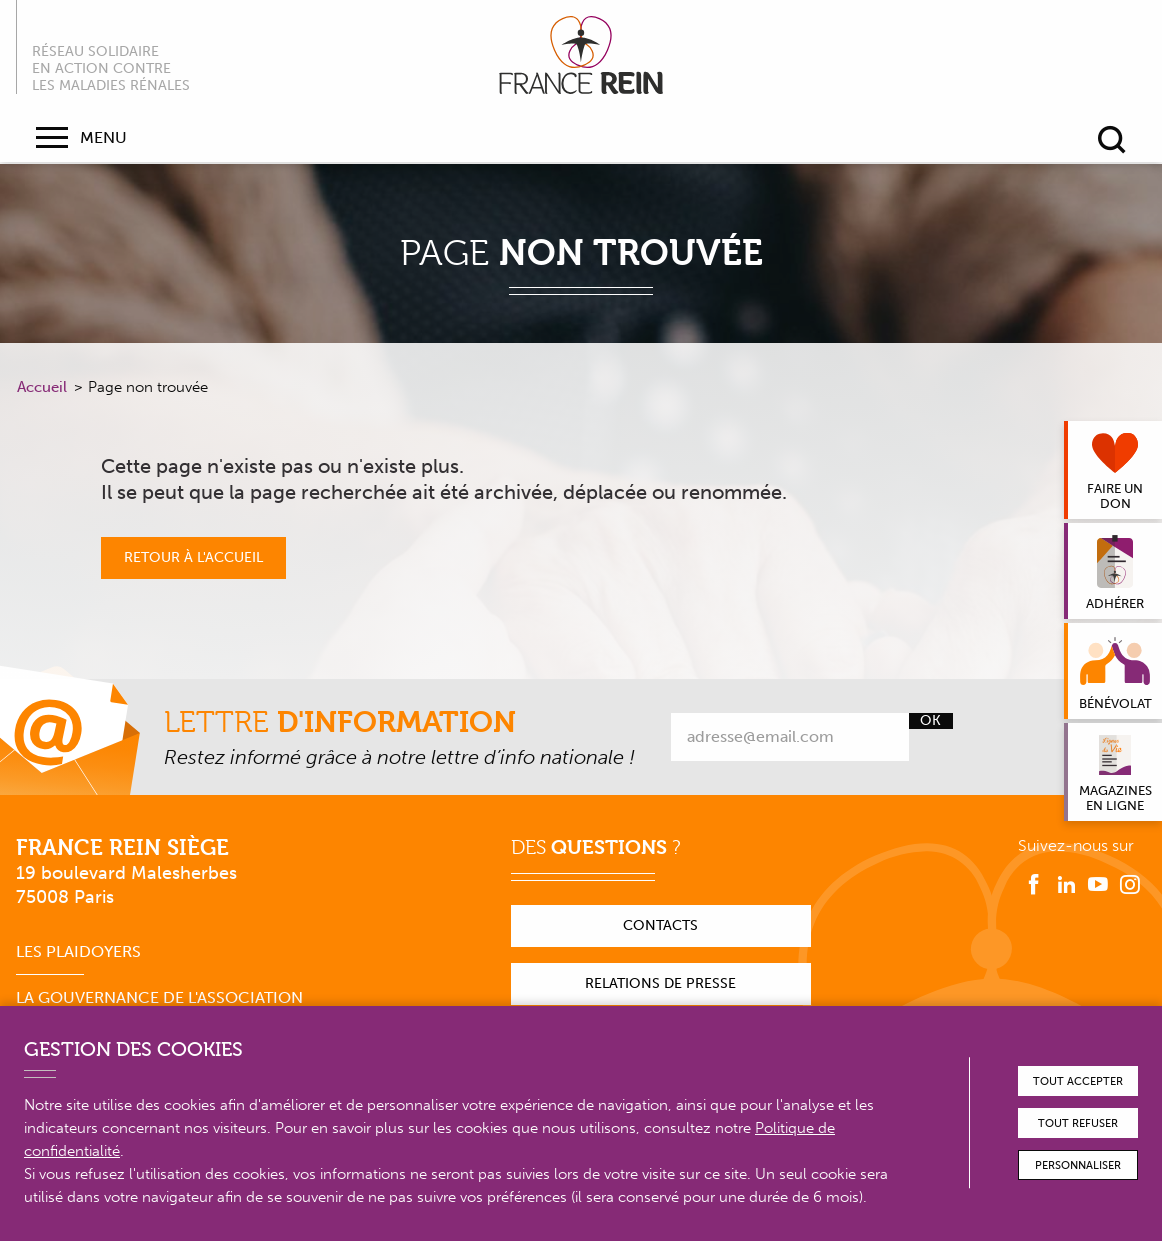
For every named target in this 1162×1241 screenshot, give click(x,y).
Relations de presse (660, 983)
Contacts (660, 925)
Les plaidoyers (78, 951)
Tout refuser (1078, 1123)
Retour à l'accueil (193, 557)
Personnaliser (1078, 1165)
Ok (930, 721)
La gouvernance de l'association (159, 997)
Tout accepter (1078, 1081)
